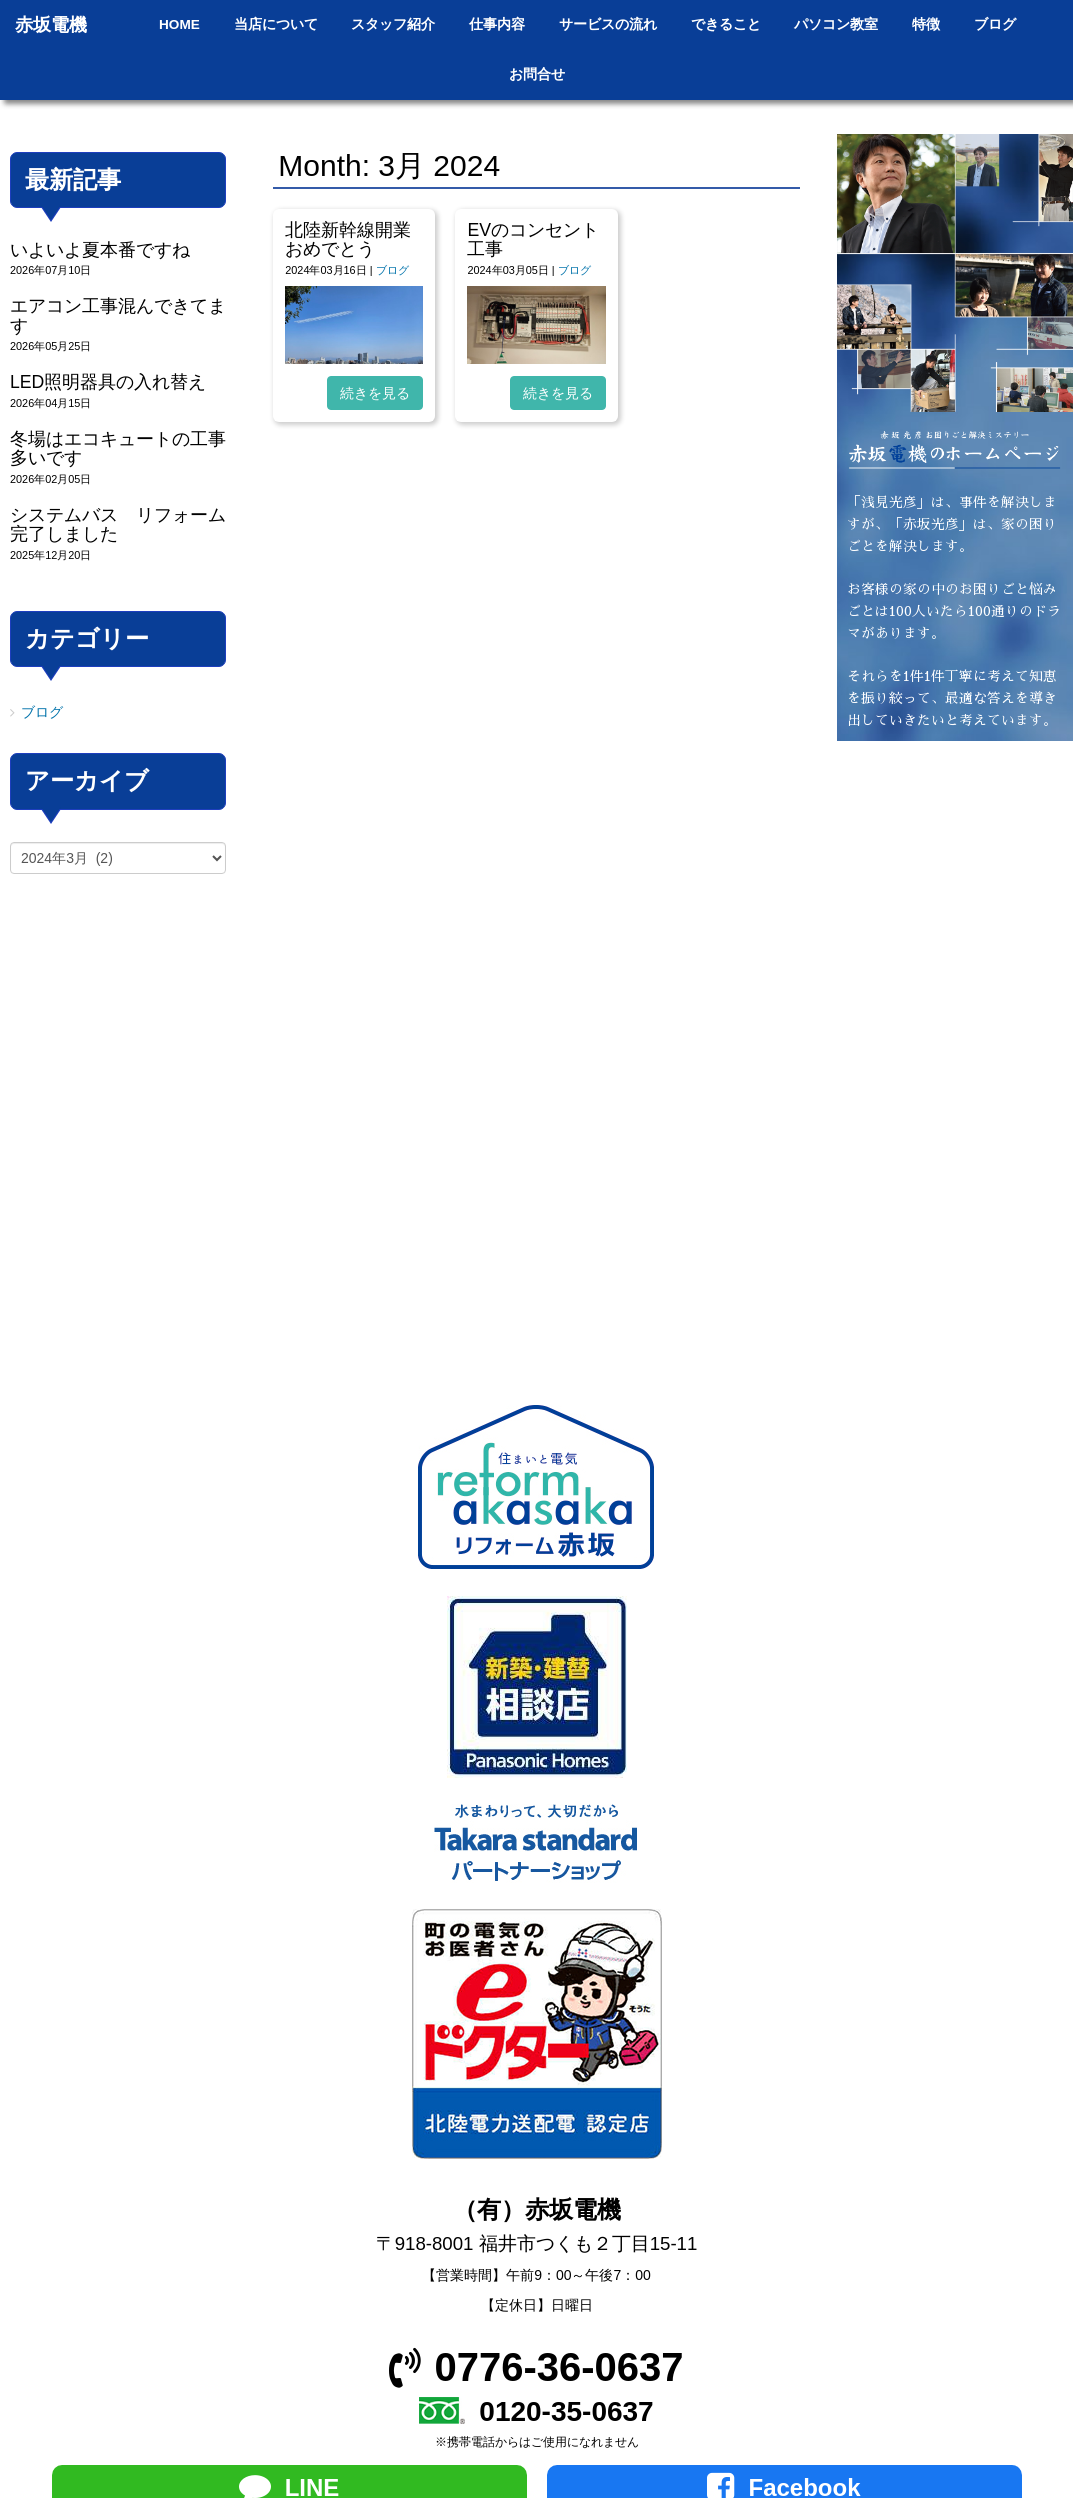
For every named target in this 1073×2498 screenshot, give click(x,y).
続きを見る (375, 393)
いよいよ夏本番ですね (100, 250)
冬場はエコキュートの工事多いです (118, 448)
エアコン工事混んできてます (118, 315)
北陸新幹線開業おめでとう (348, 239)
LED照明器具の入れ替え (108, 382)
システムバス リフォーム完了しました (118, 524)
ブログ (392, 270)
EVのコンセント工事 (533, 239)
